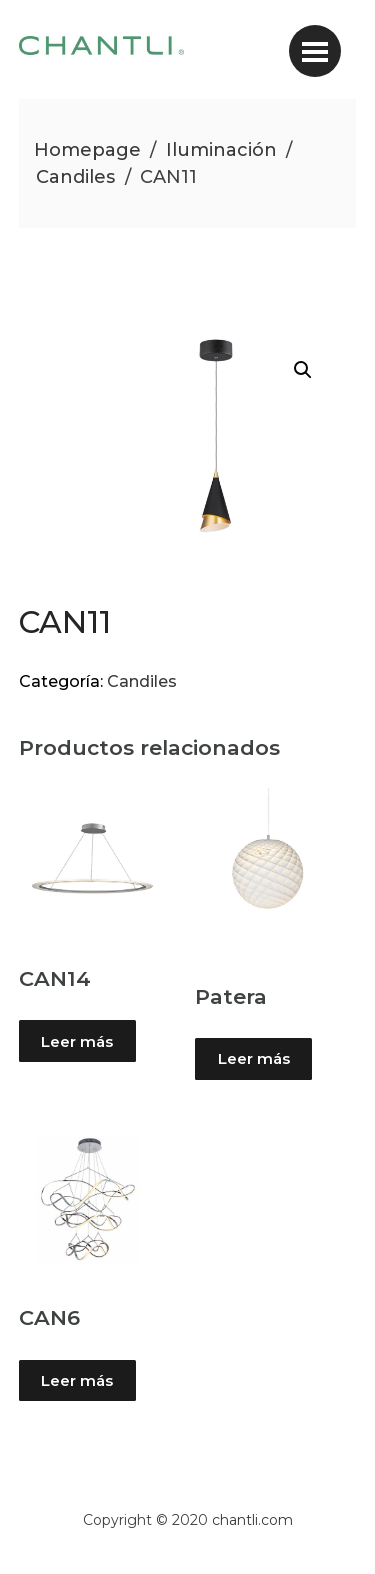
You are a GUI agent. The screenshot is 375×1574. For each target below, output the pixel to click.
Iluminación (221, 150)
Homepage (87, 150)
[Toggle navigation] (315, 51)
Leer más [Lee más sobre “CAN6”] (77, 1380)
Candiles (75, 177)
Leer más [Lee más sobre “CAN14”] (77, 1041)
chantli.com (252, 1520)
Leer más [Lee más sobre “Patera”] (254, 1058)
